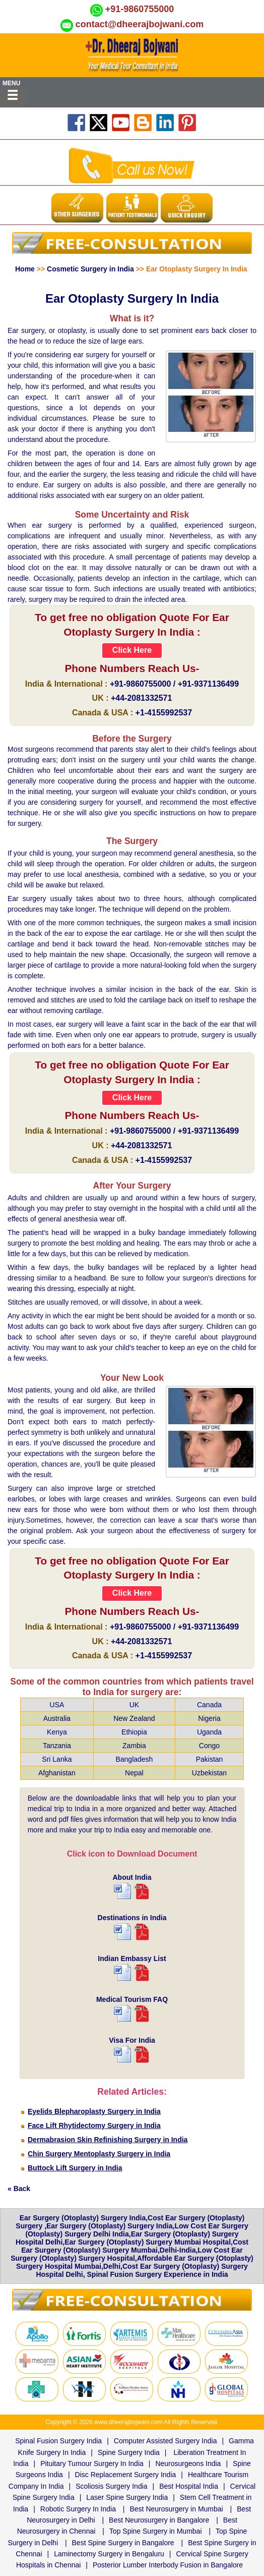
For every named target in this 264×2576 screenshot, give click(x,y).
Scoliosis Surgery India (111, 2486)
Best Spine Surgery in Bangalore (123, 2543)
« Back (19, 2189)
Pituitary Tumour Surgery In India (92, 2463)
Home (25, 269)
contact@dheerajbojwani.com (140, 24)
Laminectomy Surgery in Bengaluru (109, 2554)
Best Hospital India (188, 2486)
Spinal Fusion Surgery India (58, 2441)
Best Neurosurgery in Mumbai (176, 2509)
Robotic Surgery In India (78, 2509)
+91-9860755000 (139, 9)
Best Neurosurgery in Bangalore (159, 2520)
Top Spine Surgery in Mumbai (155, 2531)
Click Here (132, 650)
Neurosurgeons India (188, 2463)
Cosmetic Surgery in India (90, 269)
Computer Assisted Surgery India (165, 2441)
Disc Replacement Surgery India (125, 2475)
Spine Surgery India (129, 2452)
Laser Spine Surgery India (127, 2497)
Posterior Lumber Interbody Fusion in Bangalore (168, 2565)
